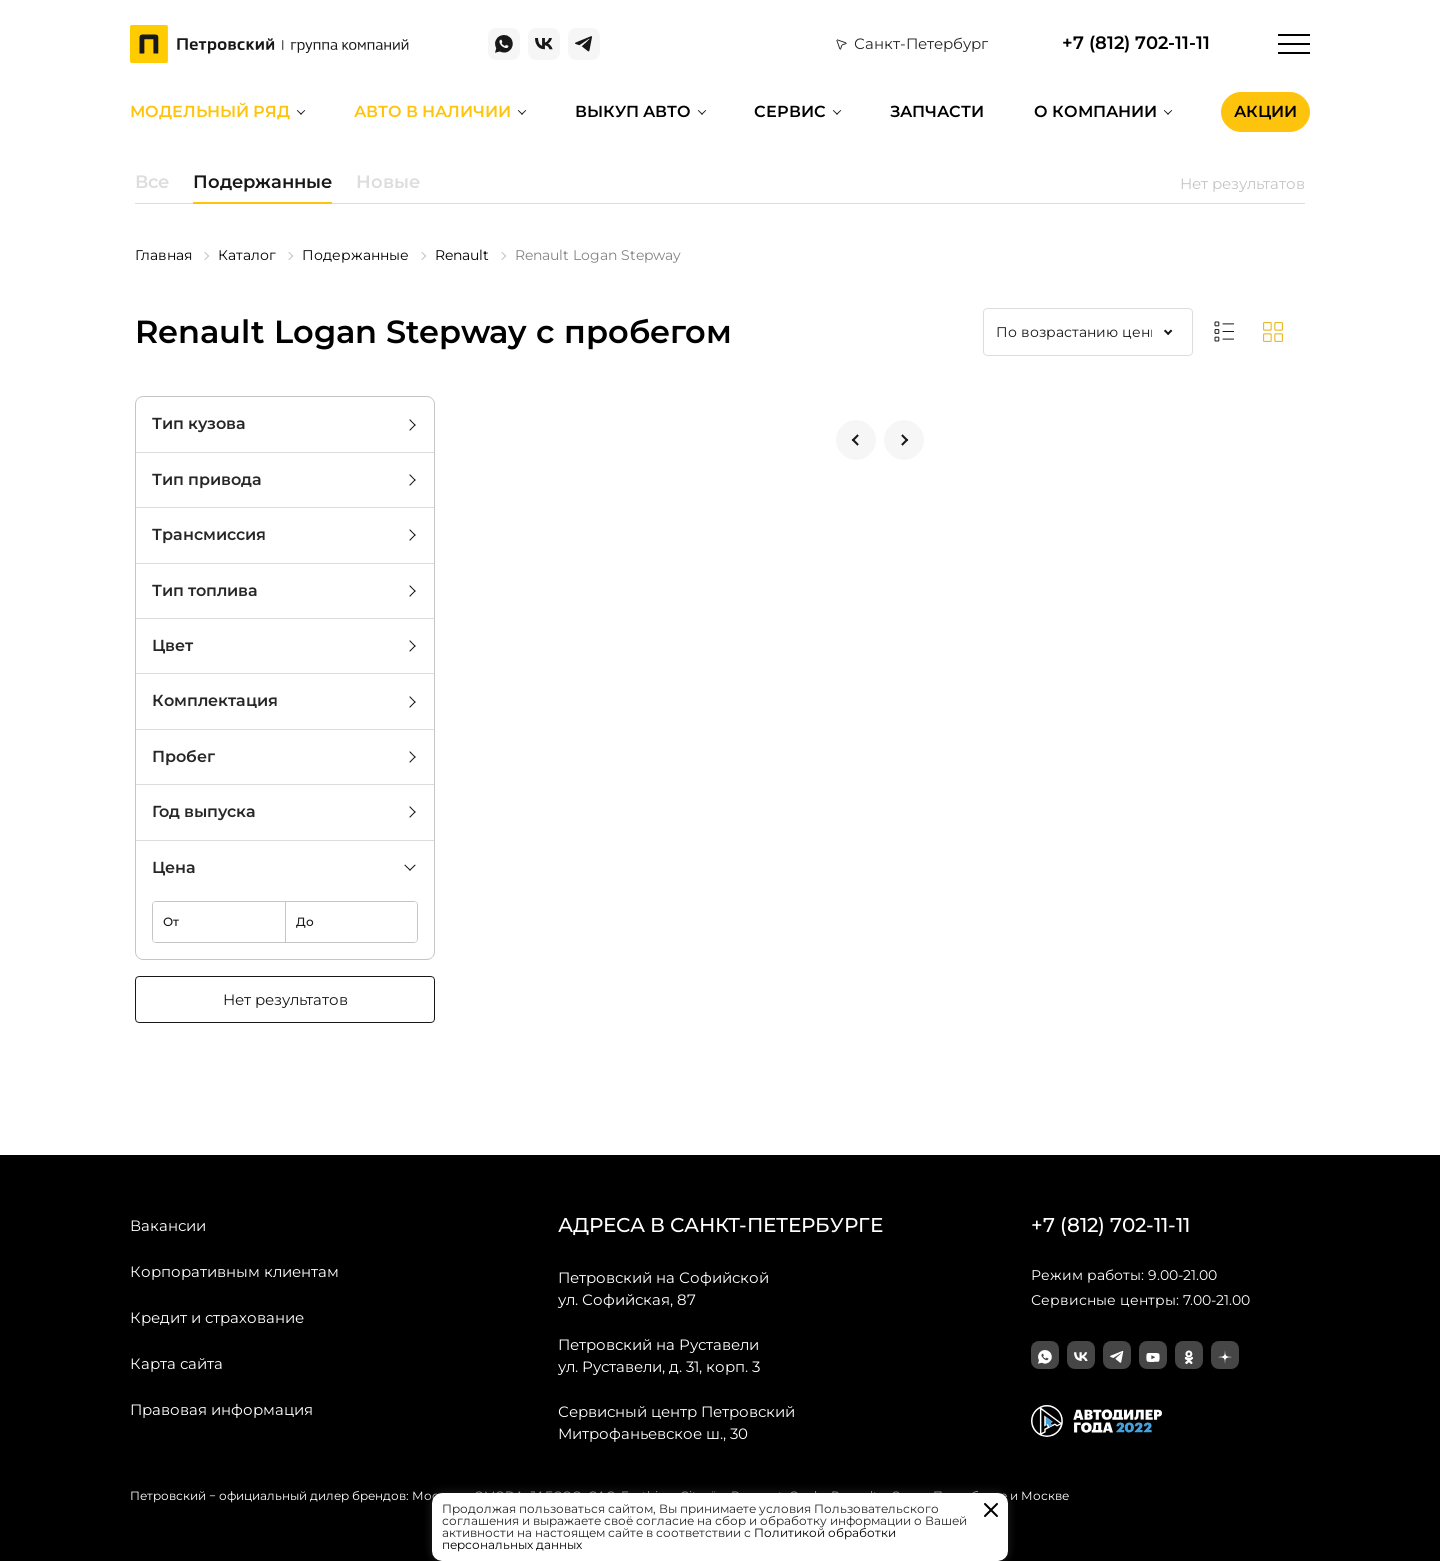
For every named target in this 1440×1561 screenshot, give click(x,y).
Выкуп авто (633, 111)
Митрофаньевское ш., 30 (676, 1422)
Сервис (790, 111)
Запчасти (937, 111)
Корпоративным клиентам (234, 1271)
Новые (388, 182)
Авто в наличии (432, 111)
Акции (1265, 111)
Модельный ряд (210, 111)
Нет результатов (285, 999)
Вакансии (168, 1225)
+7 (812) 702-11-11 (1136, 43)
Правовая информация (221, 1409)
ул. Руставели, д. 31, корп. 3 (659, 1355)
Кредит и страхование (217, 1317)
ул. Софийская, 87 (663, 1288)
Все (152, 182)
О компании (1095, 111)
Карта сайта (176, 1363)
